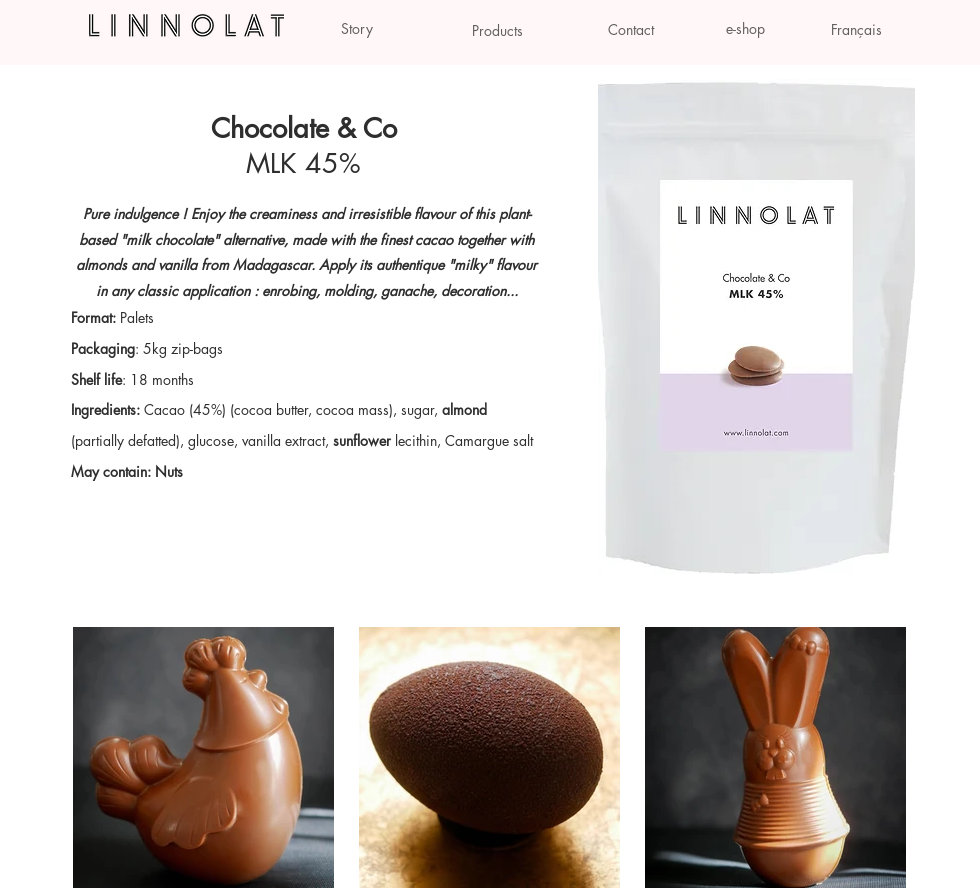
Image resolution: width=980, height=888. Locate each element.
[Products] (497, 31)
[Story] (357, 29)
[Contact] (630, 30)
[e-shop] (745, 29)
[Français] (856, 30)
